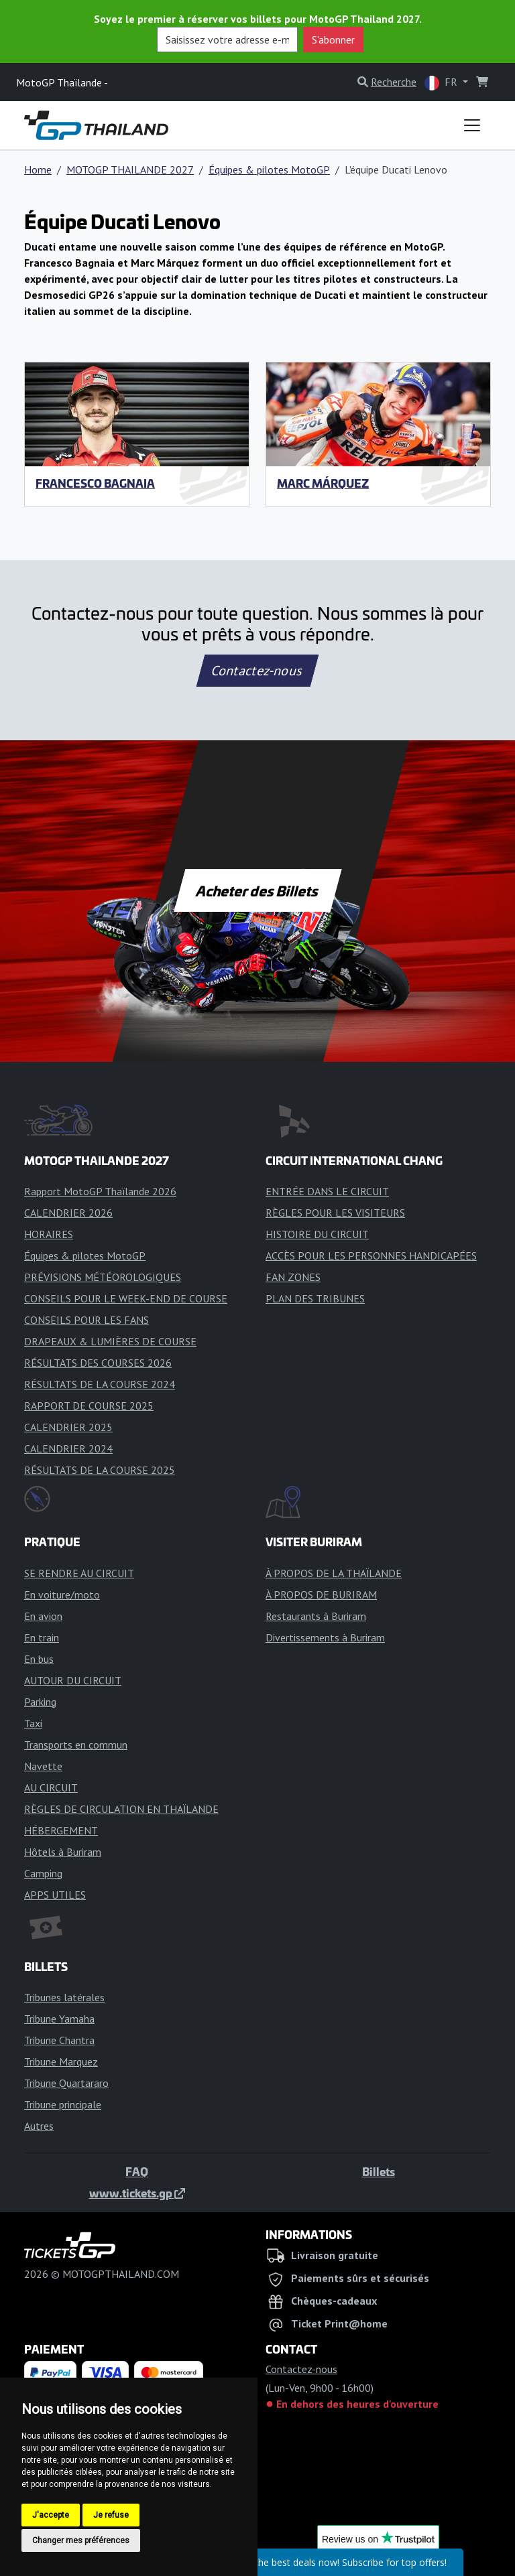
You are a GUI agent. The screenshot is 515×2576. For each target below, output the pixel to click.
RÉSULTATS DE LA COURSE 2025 (99, 1470)
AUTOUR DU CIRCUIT (72, 1680)
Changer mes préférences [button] (80, 2540)
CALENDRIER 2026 (68, 1212)
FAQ (136, 2171)
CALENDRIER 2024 (68, 1448)
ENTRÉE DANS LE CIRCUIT (327, 1191)
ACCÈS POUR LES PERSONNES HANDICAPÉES (371, 1255)
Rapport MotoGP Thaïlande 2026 (100, 1191)
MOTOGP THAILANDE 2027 (130, 169)
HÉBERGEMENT (61, 1830)
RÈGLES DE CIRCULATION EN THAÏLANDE (121, 1809)
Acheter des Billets (258, 890)
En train (41, 1637)
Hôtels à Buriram (62, 1851)
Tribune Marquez (61, 2061)
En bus (39, 1659)
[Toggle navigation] (472, 125)
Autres (39, 2125)
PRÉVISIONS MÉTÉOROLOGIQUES (102, 1277)
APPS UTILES (55, 1894)
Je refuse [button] (111, 2515)
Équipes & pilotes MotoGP (269, 169)
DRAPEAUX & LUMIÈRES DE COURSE (110, 1341)
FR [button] (442, 82)
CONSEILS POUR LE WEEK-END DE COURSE (125, 1298)
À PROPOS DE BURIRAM (321, 1594)
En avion (43, 1616)
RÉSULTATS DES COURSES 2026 (98, 1362)
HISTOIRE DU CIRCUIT (317, 1234)
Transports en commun (75, 1744)
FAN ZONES (293, 1277)
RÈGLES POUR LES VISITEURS (335, 1212)
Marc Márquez (323, 483)
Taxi (33, 1723)
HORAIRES (48, 1234)
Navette (43, 1766)
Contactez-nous (257, 670)
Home (38, 169)
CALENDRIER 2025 (68, 1427)
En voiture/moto (62, 1594)
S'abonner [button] (333, 39)
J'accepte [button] (50, 2515)
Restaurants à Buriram (316, 1616)
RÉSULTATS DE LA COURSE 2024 (99, 1384)
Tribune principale (62, 2104)
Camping (43, 1873)
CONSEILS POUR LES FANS (86, 1320)
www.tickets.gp (137, 2193)
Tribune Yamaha (59, 2018)
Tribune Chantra (59, 2040)
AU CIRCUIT (51, 1787)
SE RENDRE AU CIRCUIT (79, 1573)
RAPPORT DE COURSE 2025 (89, 1405)
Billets (378, 2171)
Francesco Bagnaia (95, 483)
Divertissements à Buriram (325, 1637)
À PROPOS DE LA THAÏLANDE (334, 1573)
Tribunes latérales (64, 1997)
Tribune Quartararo (66, 2083)
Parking (40, 1701)
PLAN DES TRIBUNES (315, 1298)
